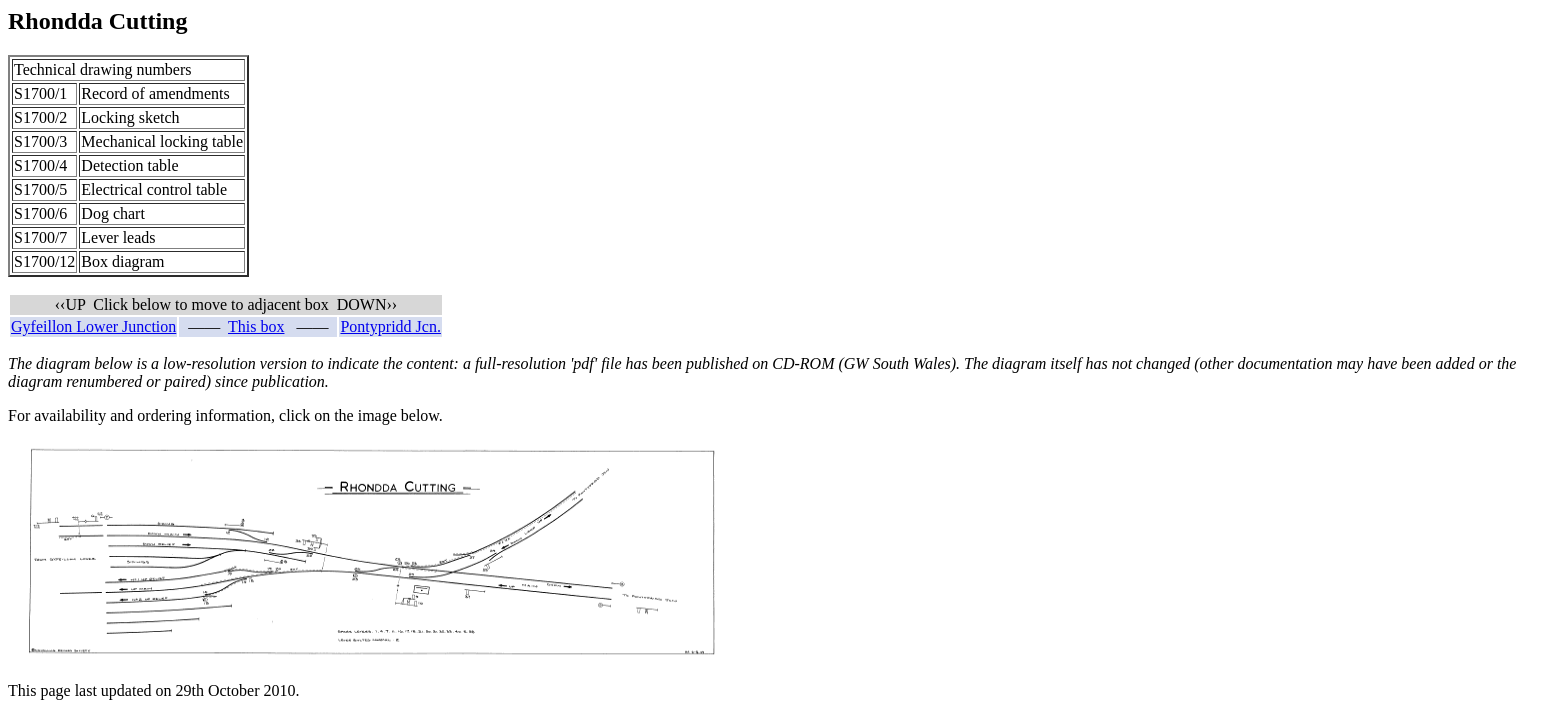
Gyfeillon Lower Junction (93, 326)
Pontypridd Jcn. (390, 326)
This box (256, 326)
